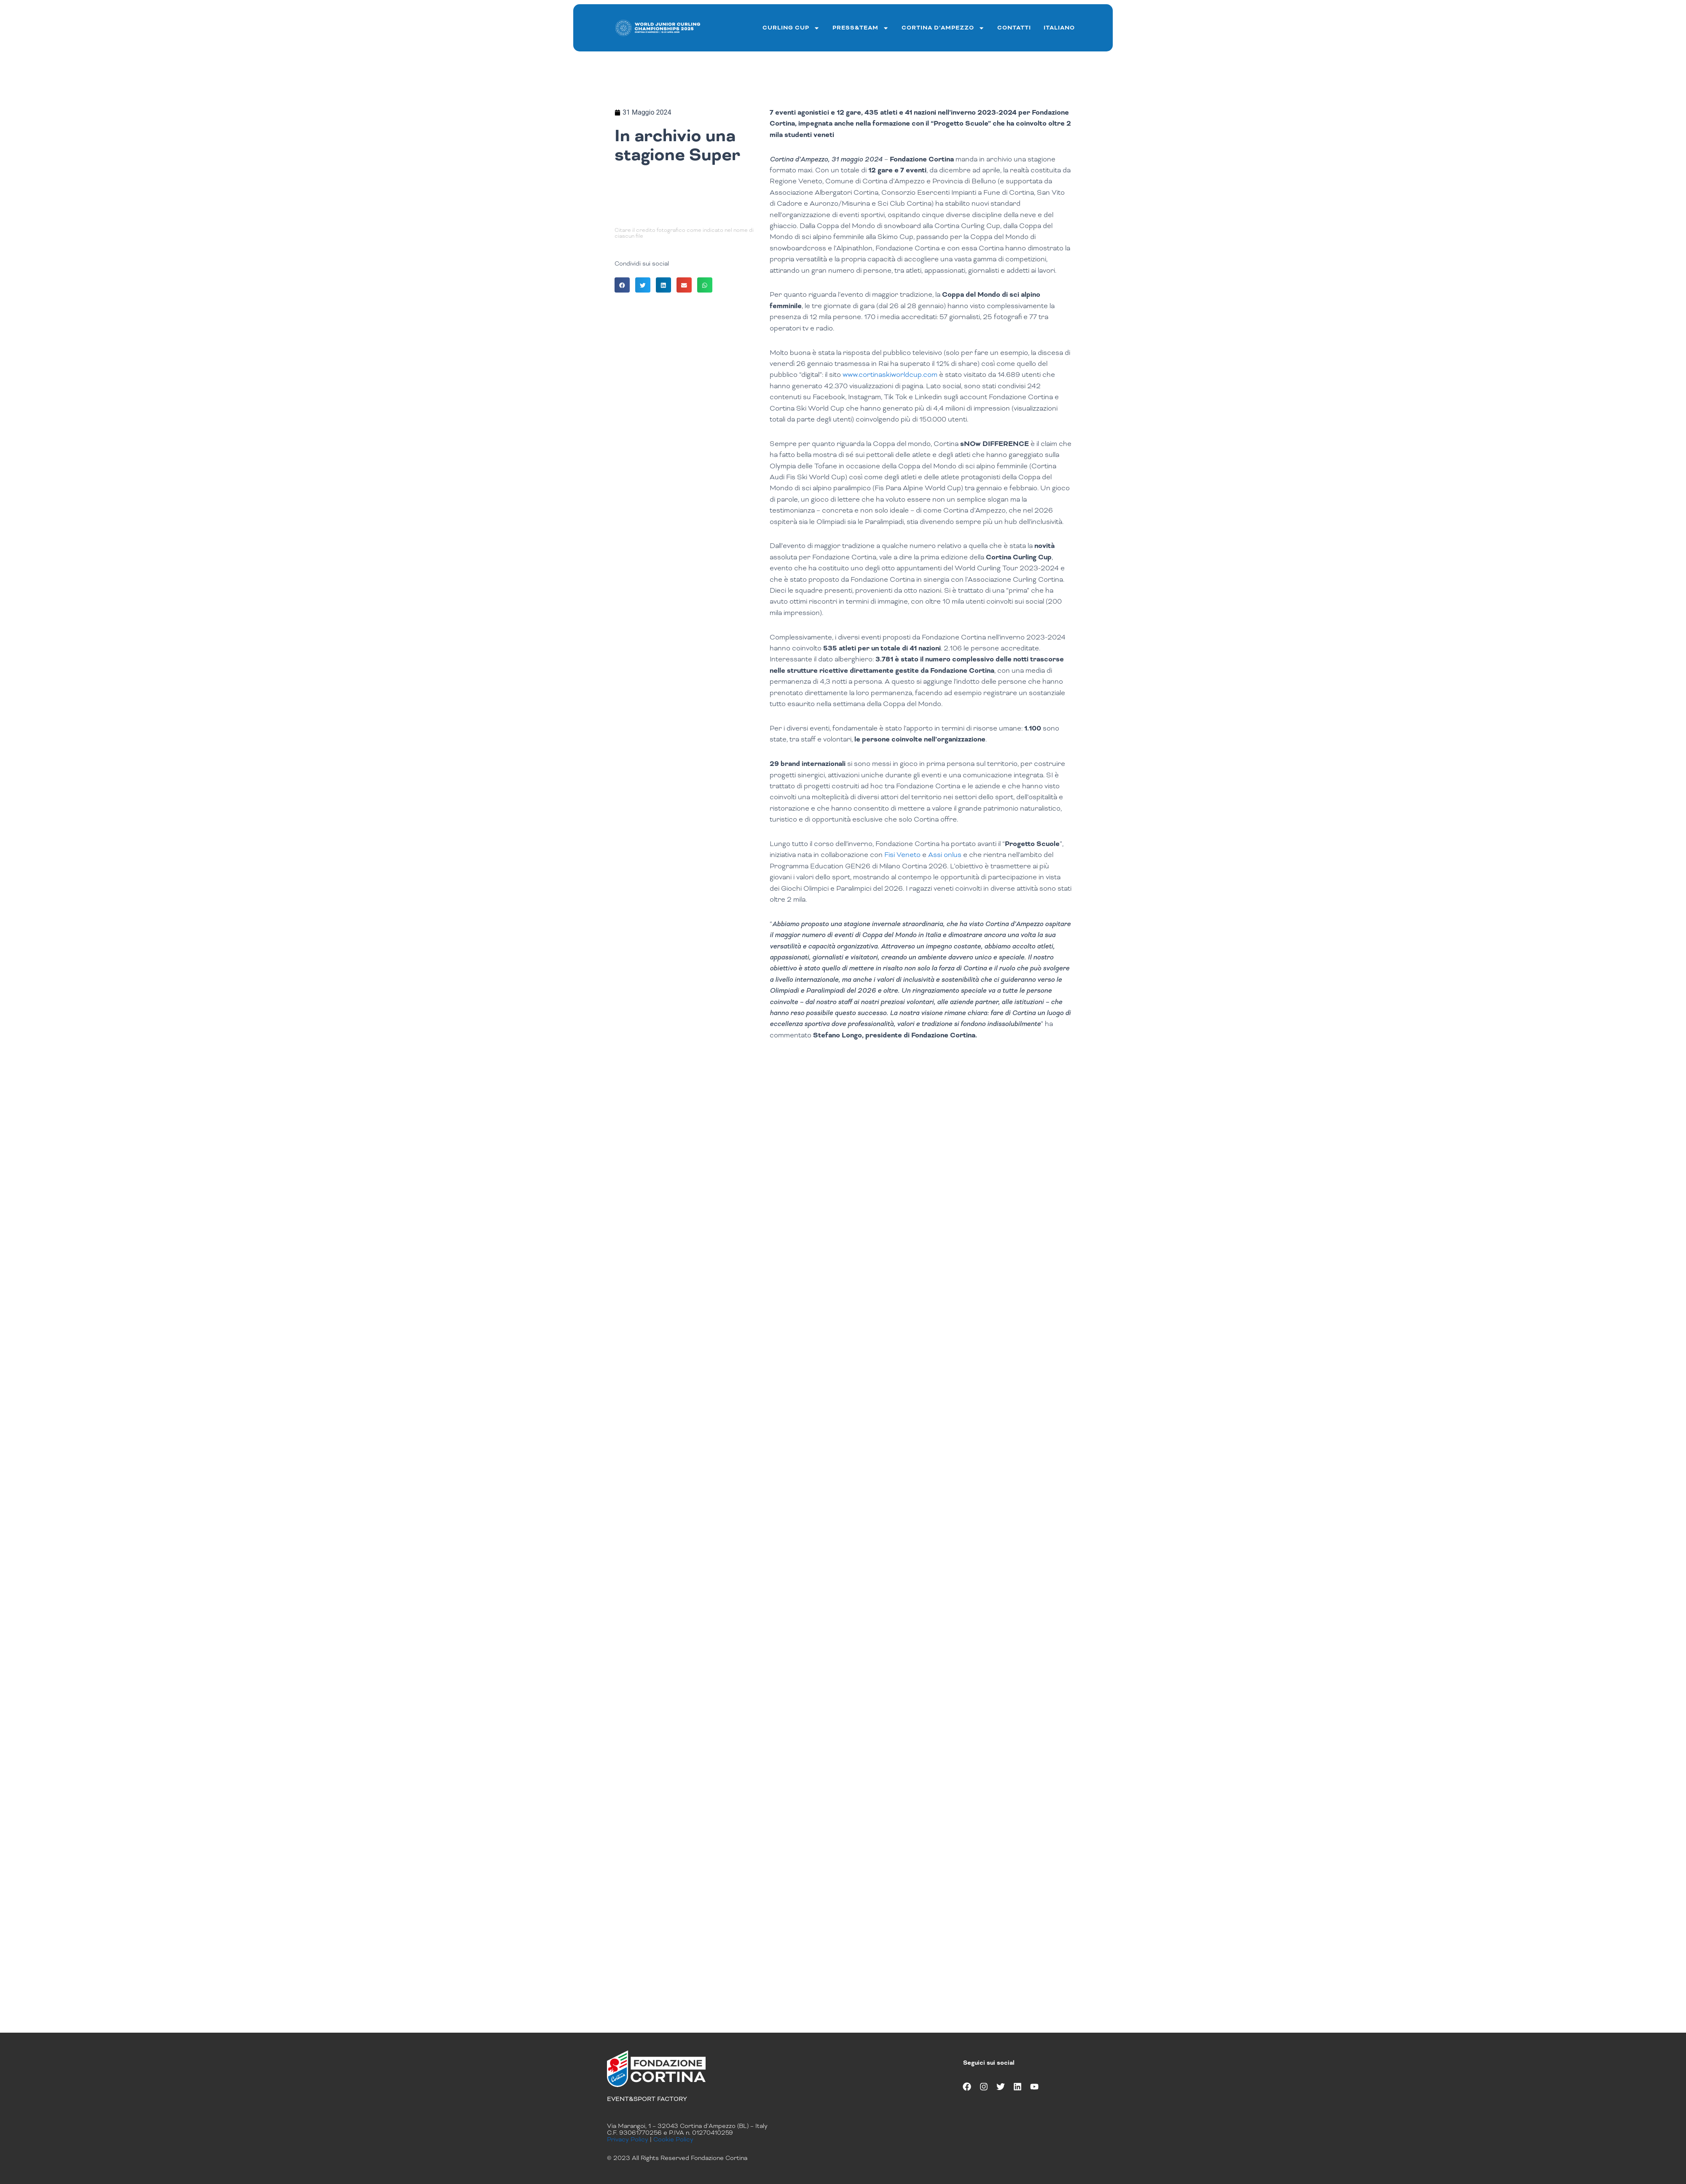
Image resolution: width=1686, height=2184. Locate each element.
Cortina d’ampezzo (943, 28)
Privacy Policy (627, 2139)
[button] (622, 285)
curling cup (791, 28)
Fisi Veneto (902, 854)
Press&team (860, 28)
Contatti (1014, 28)
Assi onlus (944, 854)
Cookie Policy (673, 2139)
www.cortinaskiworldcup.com (890, 374)
